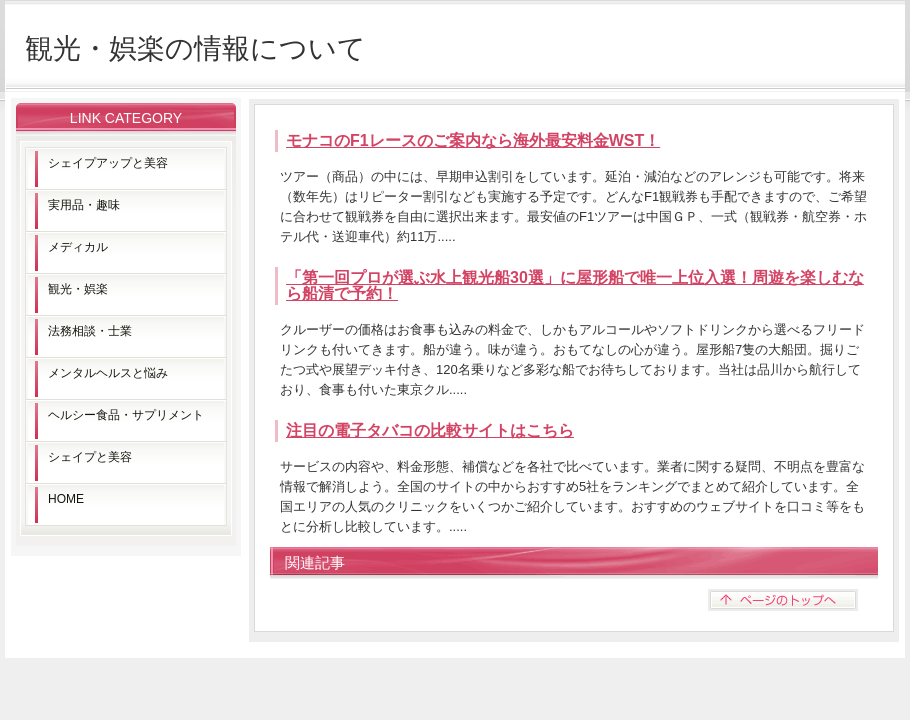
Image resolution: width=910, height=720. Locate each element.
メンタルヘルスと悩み (108, 373)
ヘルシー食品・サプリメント (126, 415)
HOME (66, 499)
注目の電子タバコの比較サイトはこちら (430, 430)
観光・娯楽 (78, 289)
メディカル (78, 247)
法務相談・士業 (90, 331)
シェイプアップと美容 (108, 163)
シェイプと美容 (90, 457)
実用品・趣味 (84, 205)
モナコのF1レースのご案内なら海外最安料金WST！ (473, 140)
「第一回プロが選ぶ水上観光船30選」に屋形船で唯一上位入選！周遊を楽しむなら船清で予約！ (575, 285)
